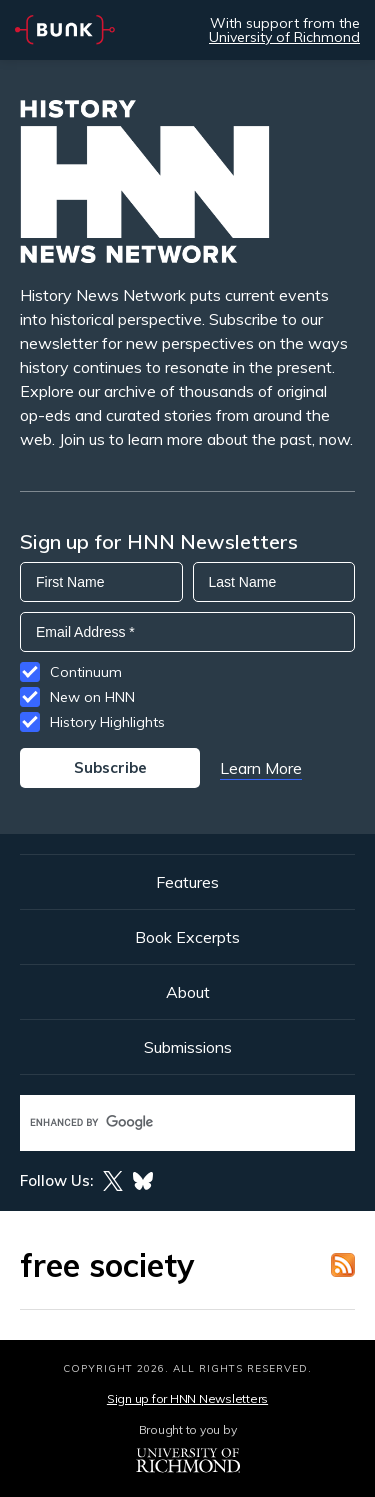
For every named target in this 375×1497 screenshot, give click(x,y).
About (188, 992)
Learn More (261, 768)
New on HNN (92, 697)
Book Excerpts (187, 937)
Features (187, 882)
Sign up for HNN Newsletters (187, 1398)
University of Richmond (284, 37)
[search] (166, 1122)
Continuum (86, 672)
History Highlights (107, 722)
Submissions (188, 1047)
